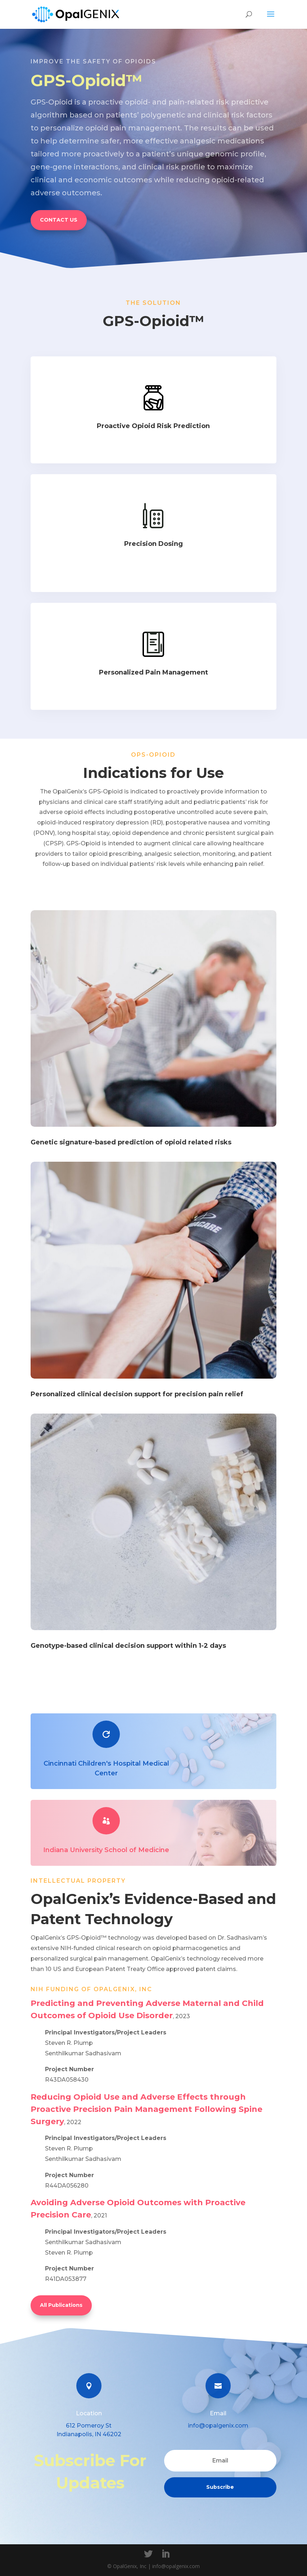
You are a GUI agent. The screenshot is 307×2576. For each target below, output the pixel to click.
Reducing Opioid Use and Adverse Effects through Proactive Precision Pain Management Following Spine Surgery (146, 2109)
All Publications (61, 2305)
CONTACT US (58, 220)
